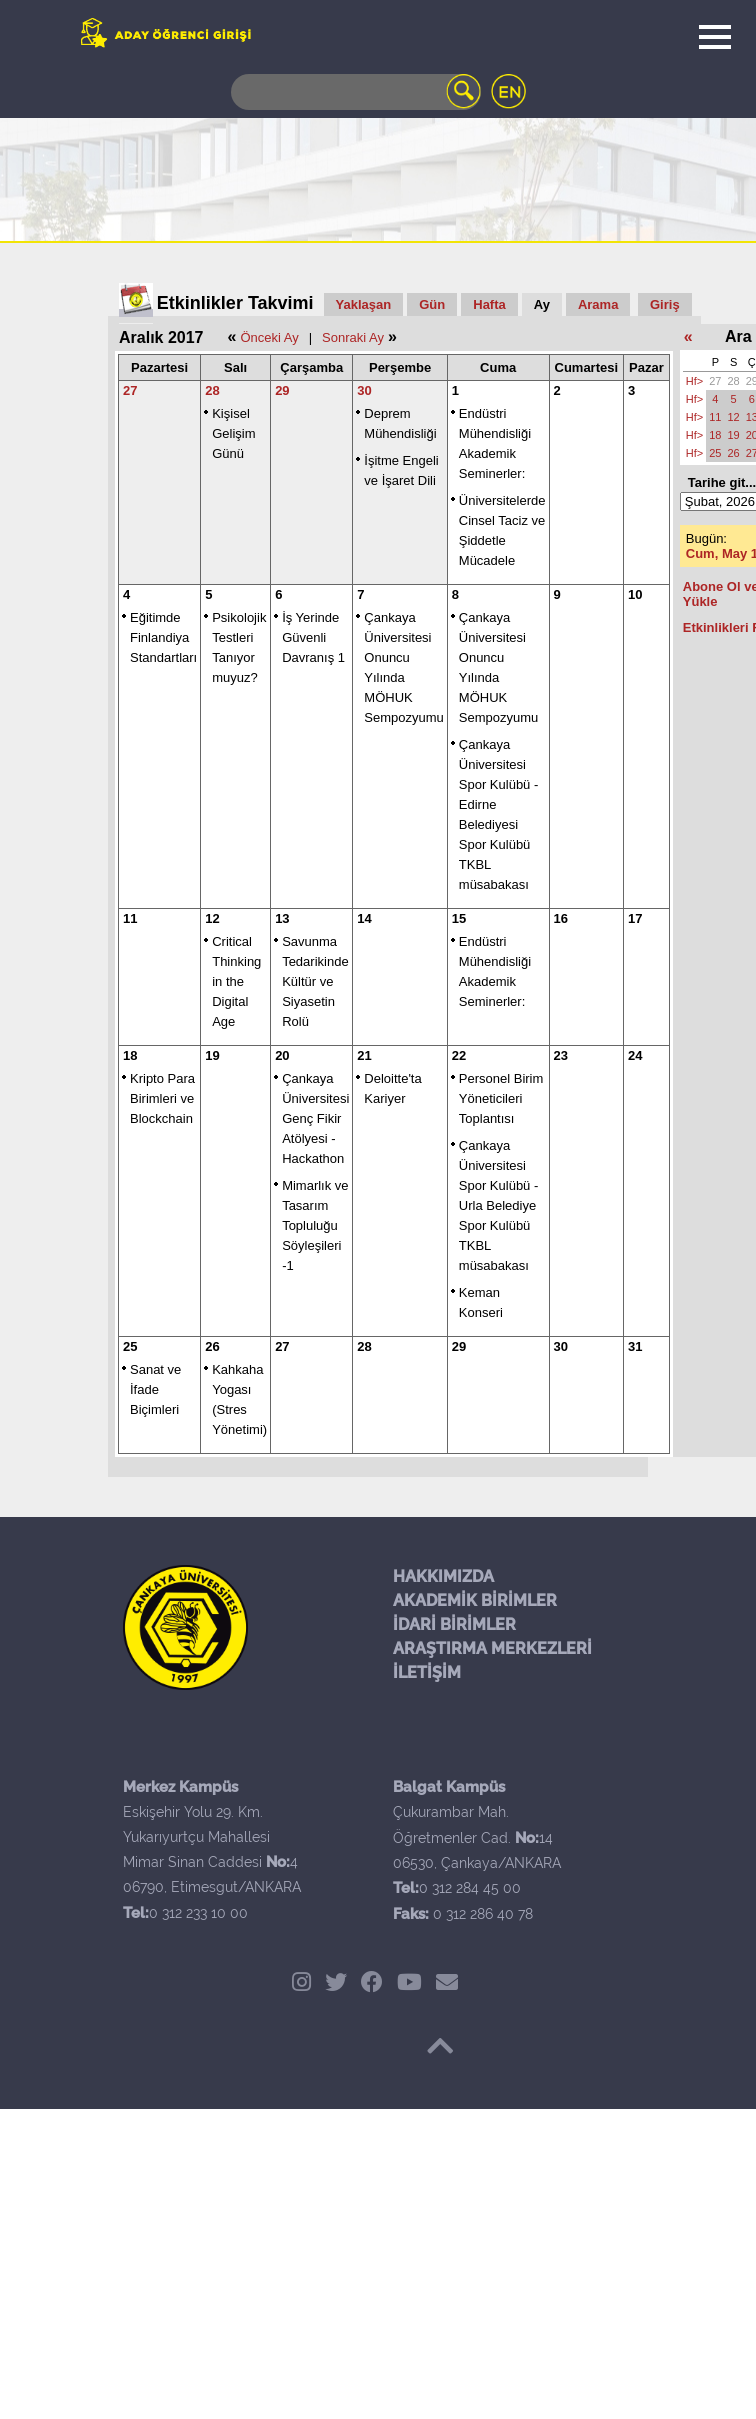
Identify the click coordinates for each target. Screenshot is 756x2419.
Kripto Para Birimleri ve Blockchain (162, 1098)
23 (561, 1055)
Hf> (694, 381)
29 (282, 390)
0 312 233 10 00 (198, 1913)
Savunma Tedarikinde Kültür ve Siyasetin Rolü (315, 981)
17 (635, 918)
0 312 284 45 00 (470, 1888)
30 (364, 390)
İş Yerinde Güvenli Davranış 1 (313, 637)
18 (130, 1055)
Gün (432, 304)
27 (130, 390)
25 (130, 1346)
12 (212, 918)
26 (212, 1346)
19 (212, 1055)
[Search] (356, 92)
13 (282, 918)
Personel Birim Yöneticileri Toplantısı (501, 1098)
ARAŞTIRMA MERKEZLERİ (492, 1648)
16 (561, 918)
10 (635, 594)
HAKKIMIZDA (443, 1576)
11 (130, 918)
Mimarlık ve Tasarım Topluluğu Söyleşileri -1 (315, 1225)
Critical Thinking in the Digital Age (236, 981)
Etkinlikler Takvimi (235, 303)
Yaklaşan (364, 304)
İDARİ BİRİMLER (454, 1624)
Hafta (489, 304)
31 (635, 1346)
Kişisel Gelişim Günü (233, 433)
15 (459, 918)
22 (459, 1055)
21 (364, 1055)
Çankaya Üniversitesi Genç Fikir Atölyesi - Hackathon (315, 1118)
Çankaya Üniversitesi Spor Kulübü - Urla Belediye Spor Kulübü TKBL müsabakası (499, 1205)
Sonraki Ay (353, 337)
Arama (598, 304)
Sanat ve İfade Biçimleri (155, 1389)
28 (212, 390)
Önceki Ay (269, 337)
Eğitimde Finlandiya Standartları (163, 637)
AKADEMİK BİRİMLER (475, 1600)
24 (635, 1055)
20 (282, 1055)
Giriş (665, 304)
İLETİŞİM (427, 1672)
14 (364, 918)
